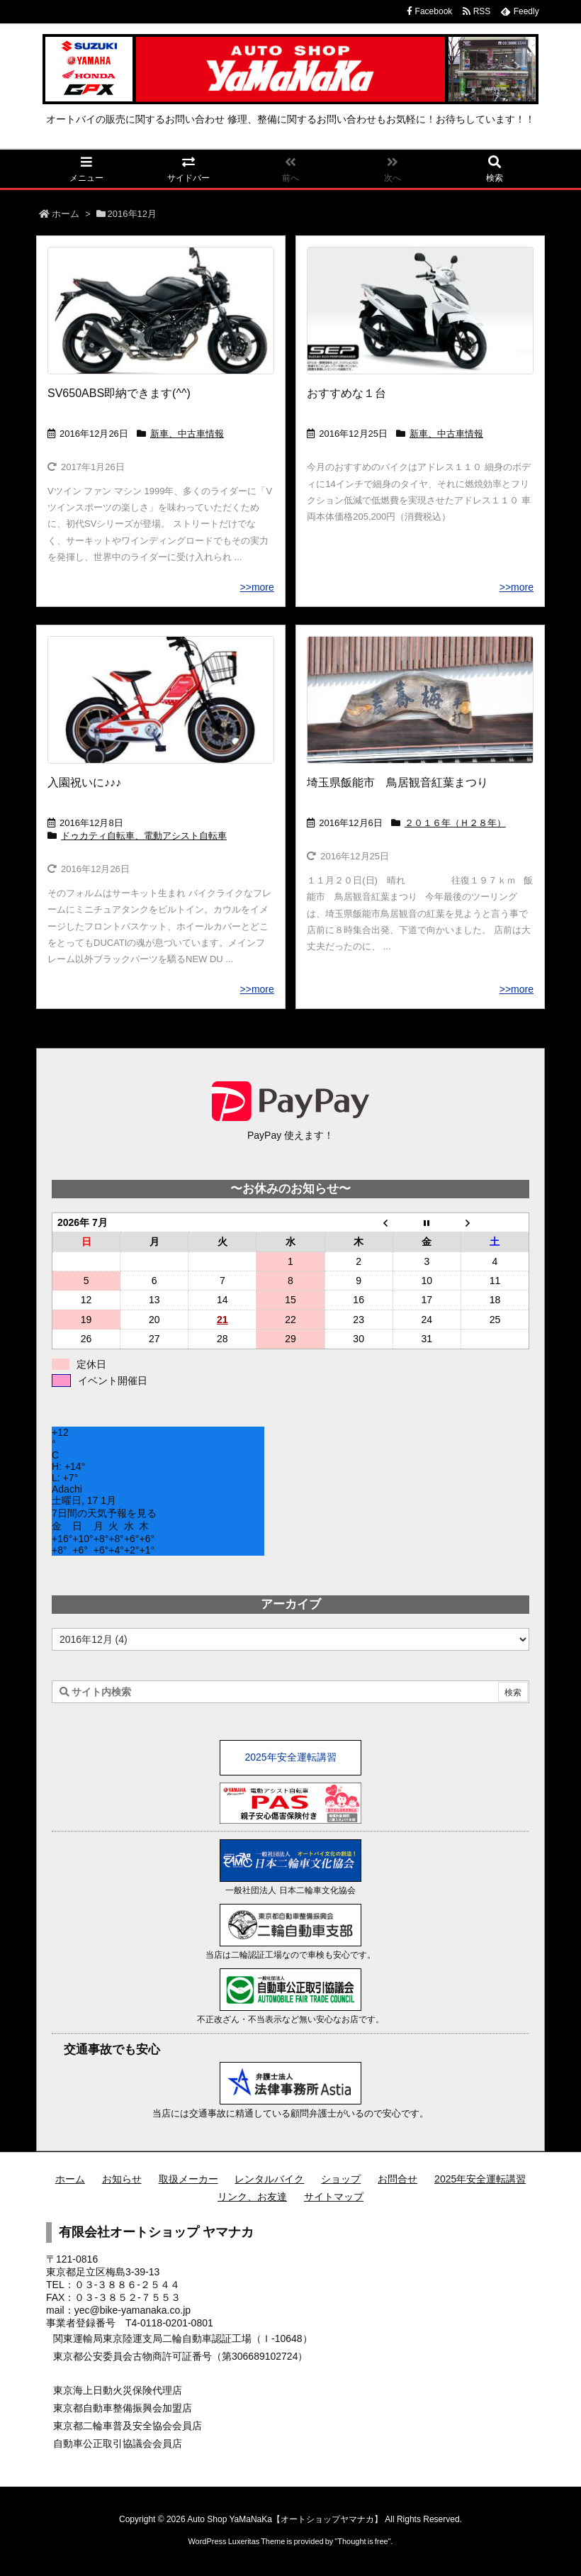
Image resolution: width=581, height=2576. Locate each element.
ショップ (341, 2179)
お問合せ (397, 2179)
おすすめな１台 (346, 393)
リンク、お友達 (252, 2196)
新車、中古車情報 (187, 433)
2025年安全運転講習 (290, 1757)
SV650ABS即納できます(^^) (119, 393)
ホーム (65, 213)
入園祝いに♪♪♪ (84, 782)
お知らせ (122, 2179)
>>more (257, 587)
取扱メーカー (188, 2179)
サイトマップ (333, 2196)
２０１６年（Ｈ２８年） (455, 823)
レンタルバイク (269, 2179)
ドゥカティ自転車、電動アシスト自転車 (144, 835)
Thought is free (362, 2541)
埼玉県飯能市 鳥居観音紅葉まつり (397, 782)
